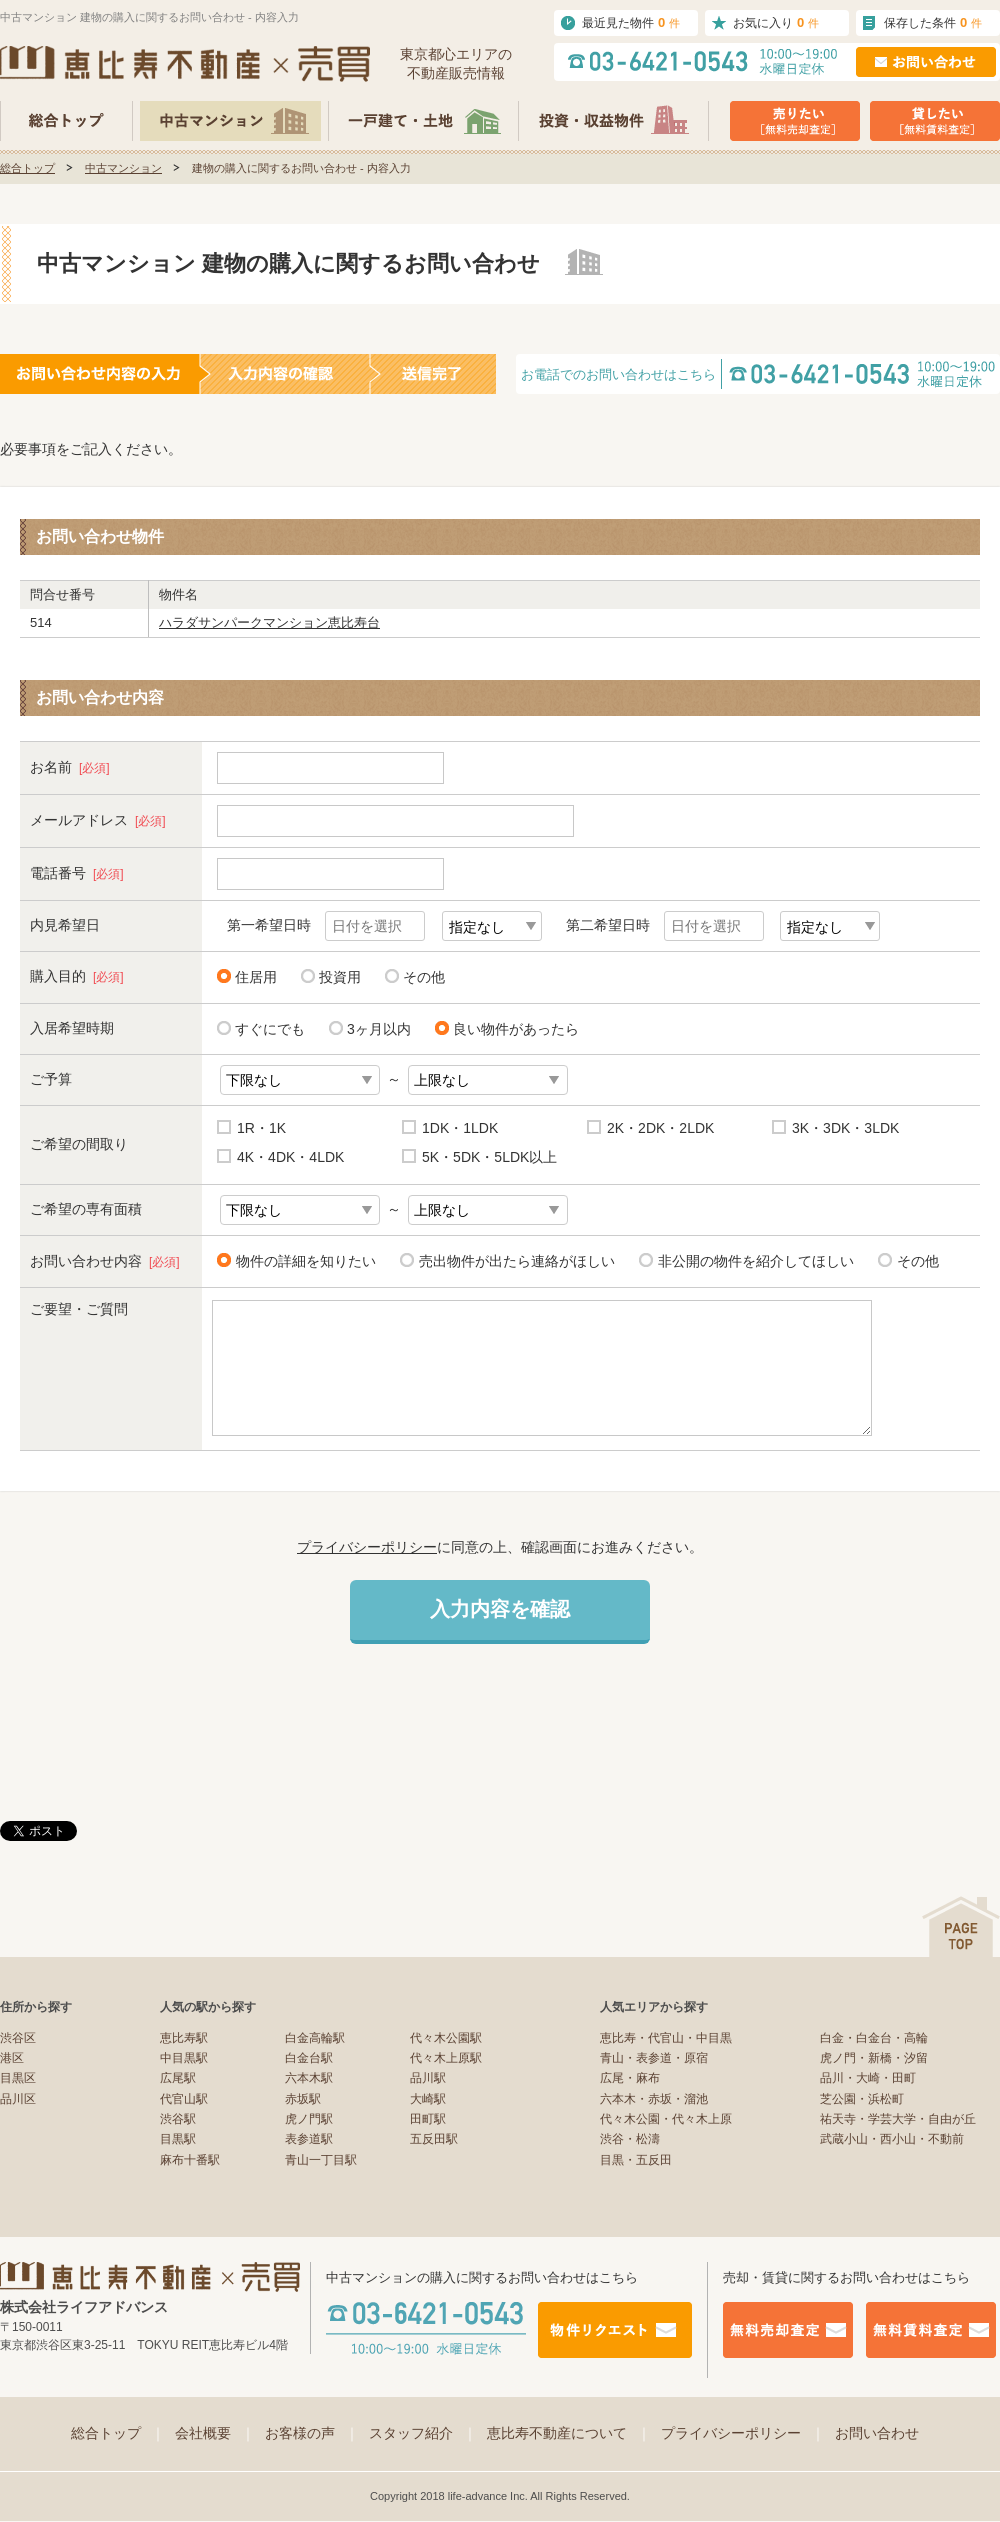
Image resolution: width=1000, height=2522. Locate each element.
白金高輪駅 (315, 2038)
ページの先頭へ (961, 1926)
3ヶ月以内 (379, 1029)
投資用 (340, 977)
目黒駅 (178, 2139)
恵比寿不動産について (569, 2433)
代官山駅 (184, 2099)
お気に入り (776, 22)
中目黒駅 (184, 2058)
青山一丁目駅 (321, 2160)
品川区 (18, 2099)
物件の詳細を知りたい (302, 1260)
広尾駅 (178, 2078)
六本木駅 (309, 2078)
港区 (12, 2058)
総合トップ (27, 168)
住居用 (256, 977)
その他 (424, 977)
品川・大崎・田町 (868, 2078)
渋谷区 (18, 2038)
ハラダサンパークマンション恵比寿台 (269, 622)
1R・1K (261, 1128)
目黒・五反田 (636, 2160)
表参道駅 (309, 2139)
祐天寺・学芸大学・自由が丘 (898, 2119)
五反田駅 (434, 2139)
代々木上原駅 (446, 2058)
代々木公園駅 (446, 2038)
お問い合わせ (877, 2433)
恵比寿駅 (184, 2038)
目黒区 (18, 2078)
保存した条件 (933, 22)
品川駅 (428, 2078)
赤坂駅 (303, 2099)
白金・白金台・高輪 (874, 2038)
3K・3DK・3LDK (845, 1128)
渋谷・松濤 (630, 2139)
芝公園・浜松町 (862, 2099)
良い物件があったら (516, 1029)
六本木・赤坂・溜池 (654, 2099)
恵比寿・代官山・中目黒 (666, 2038)
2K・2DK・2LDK (660, 1128)
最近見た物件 (631, 22)
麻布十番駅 (190, 2160)
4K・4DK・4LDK (290, 1157)
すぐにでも (270, 1029)
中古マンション (123, 168)
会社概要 (215, 2433)
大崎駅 (428, 2099)
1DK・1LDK (460, 1128)
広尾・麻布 (630, 2078)
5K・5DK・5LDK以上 (489, 1157)
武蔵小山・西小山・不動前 (892, 2139)
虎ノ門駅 (309, 2119)
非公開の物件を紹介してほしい (752, 1260)
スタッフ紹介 (423, 2433)
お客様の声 (312, 2433)
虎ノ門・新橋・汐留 (874, 2058)
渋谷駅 (178, 2119)
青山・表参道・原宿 (654, 2058)
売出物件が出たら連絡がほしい (513, 1260)
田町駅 (428, 2119)
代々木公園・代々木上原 (666, 2119)
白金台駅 (309, 2058)
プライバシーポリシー (367, 1547)
